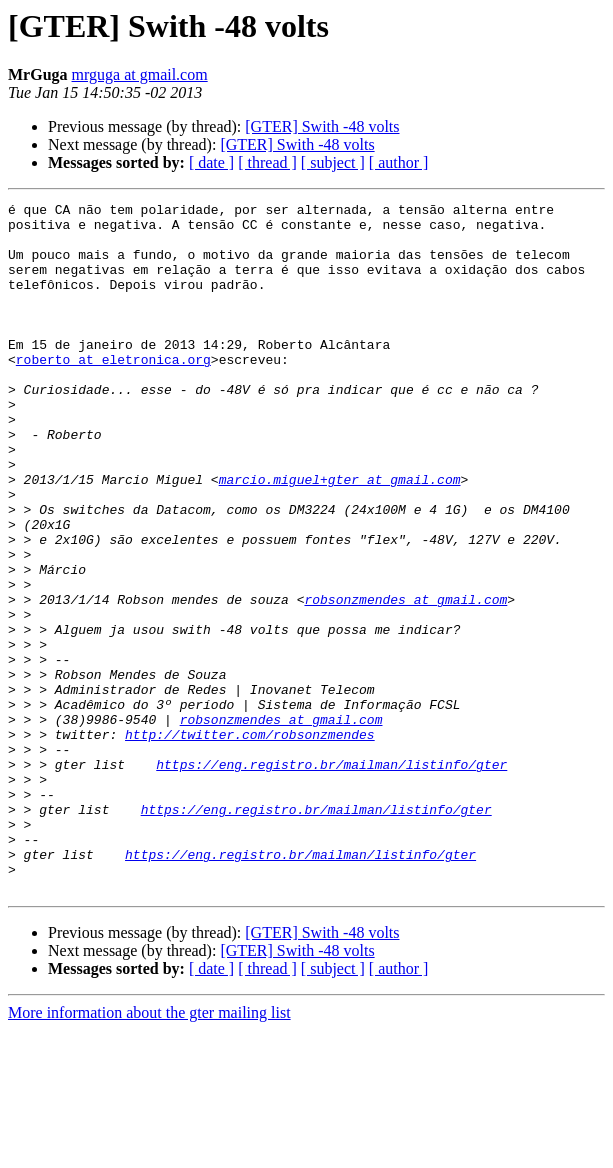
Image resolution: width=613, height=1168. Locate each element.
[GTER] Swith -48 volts (322, 126)
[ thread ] (267, 162)
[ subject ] (333, 162)
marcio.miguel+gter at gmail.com (340, 536)
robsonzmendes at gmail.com (405, 680)
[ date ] (211, 162)
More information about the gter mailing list (149, 1150)
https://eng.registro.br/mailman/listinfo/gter (331, 878)
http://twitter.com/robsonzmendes (250, 842)
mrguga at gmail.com (140, 74)
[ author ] (399, 162)
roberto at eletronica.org (113, 392)
